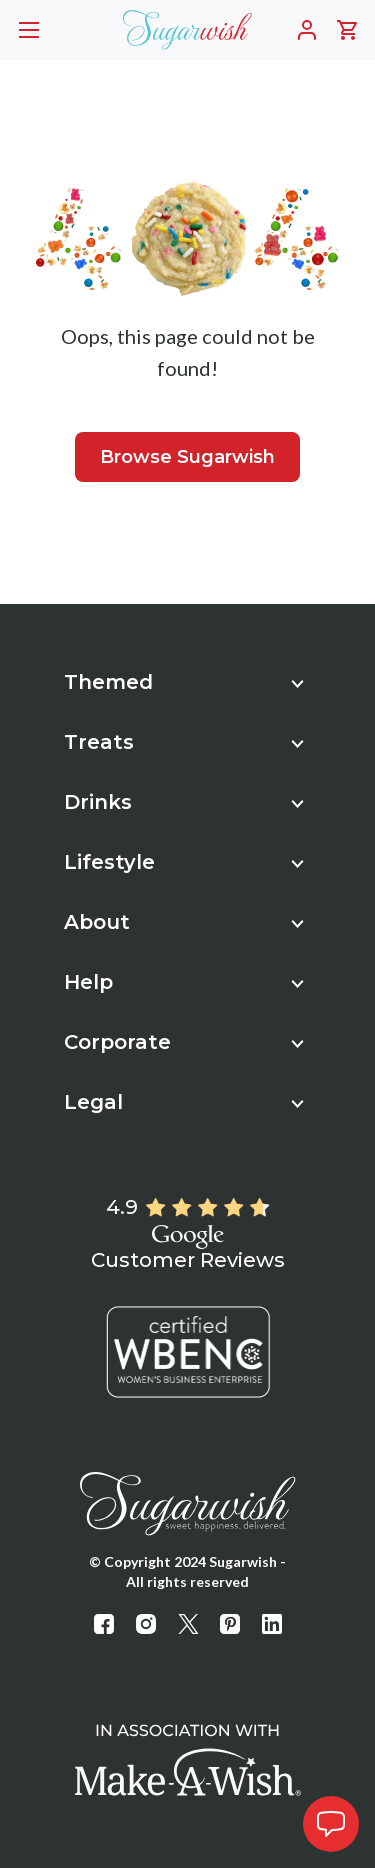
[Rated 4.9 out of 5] (206, 1207)
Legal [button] (184, 1102)
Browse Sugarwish (187, 457)
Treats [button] (184, 742)
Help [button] (184, 982)
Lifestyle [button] (184, 862)
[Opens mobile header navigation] (29, 30)
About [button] (184, 922)
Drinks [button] (184, 802)
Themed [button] (184, 682)
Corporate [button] (184, 1042)
